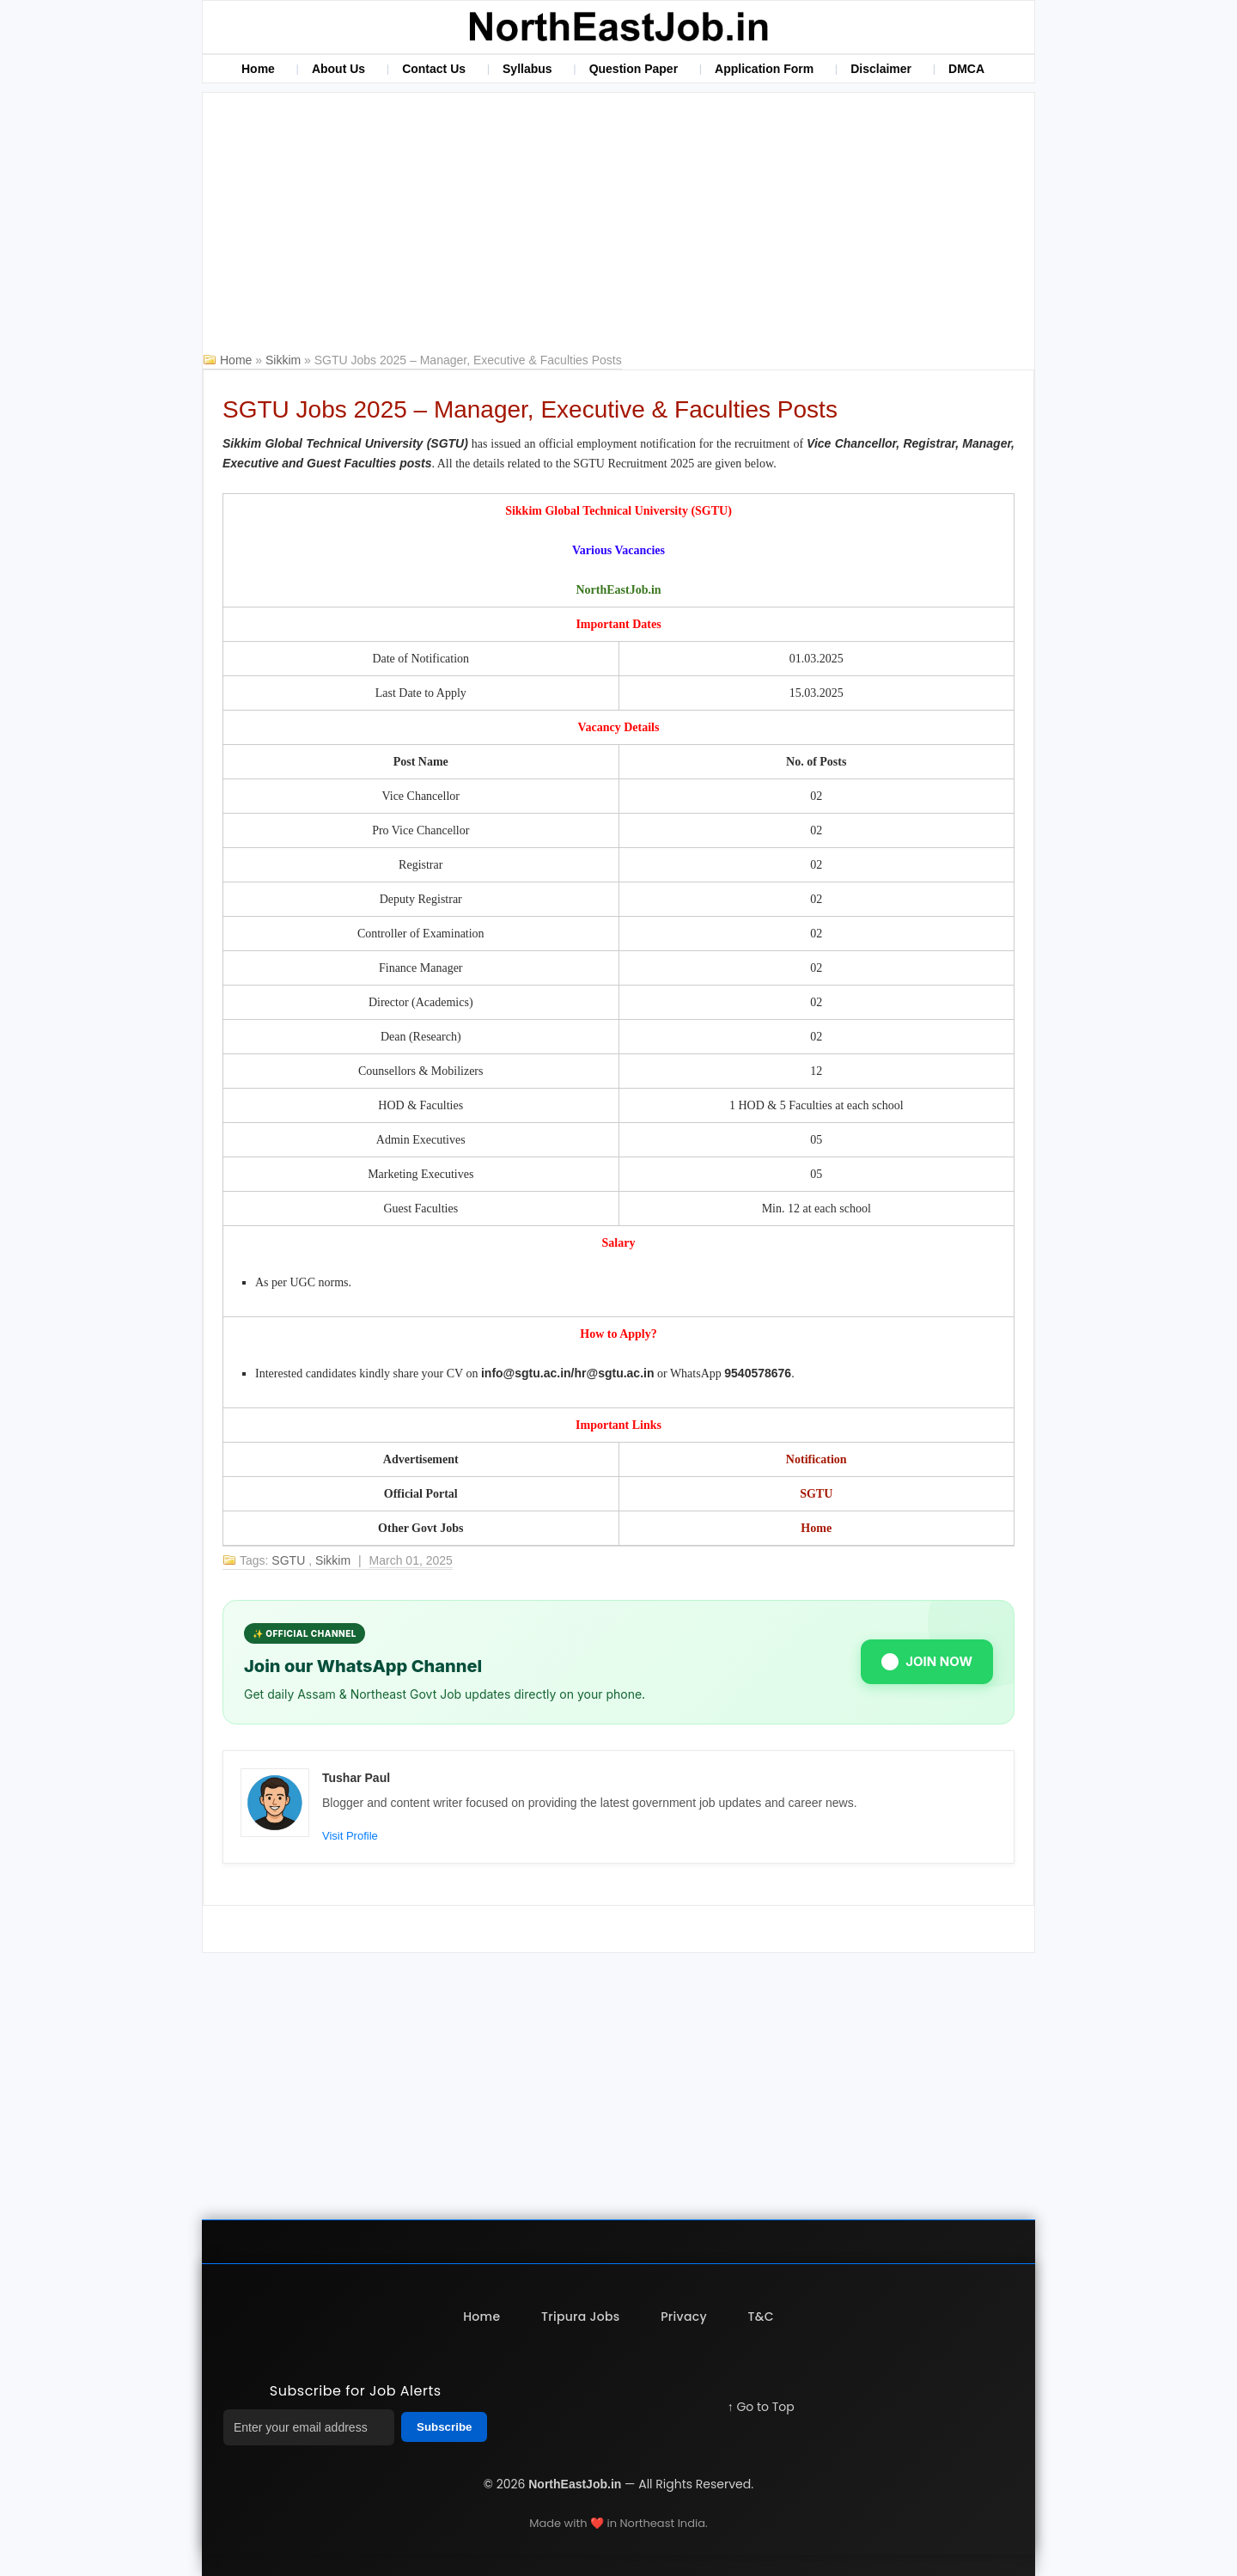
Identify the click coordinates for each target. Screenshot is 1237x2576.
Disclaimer (880, 69)
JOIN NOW (926, 1661)
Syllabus (527, 69)
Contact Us (434, 69)
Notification (816, 1459)
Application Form (764, 69)
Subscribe (444, 2426)
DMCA (966, 69)
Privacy (684, 2316)
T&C (761, 2316)
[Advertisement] (618, 221)
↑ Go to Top (761, 2406)
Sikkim (284, 360)
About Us (338, 69)
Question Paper (633, 69)
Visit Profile (350, 1835)
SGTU (816, 1493)
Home (258, 69)
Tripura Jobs (580, 2316)
